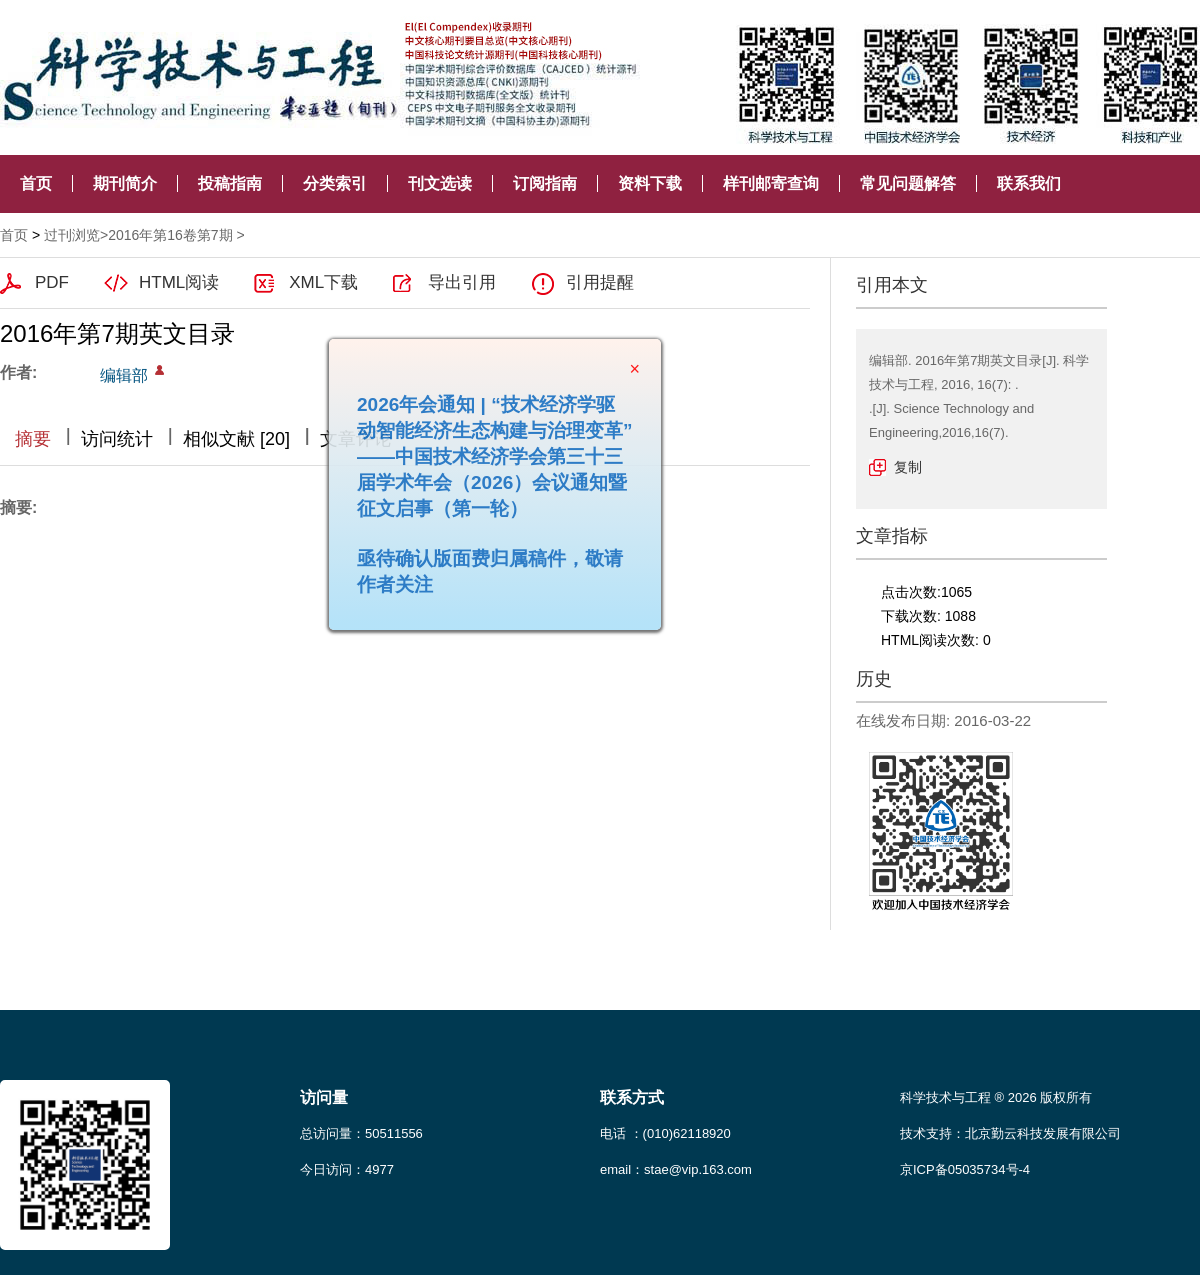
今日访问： (347, 1169)
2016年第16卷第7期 (170, 235)
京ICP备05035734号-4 (965, 1169)
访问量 (324, 1097)
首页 (36, 183)
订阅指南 (545, 183)
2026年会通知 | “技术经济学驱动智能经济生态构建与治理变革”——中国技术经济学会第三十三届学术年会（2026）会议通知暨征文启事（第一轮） (489, 450)
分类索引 (335, 183)
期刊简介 (125, 183)
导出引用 (462, 282)
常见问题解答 (908, 183)
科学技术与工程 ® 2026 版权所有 (996, 1097)
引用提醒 (600, 282)
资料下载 (650, 183)
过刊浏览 (72, 235)
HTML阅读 (179, 282)
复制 (908, 467)
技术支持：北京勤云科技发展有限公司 (1010, 1133)
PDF (52, 282)
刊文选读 (440, 183)
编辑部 (124, 375)
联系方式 (632, 1097)
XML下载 (323, 282)
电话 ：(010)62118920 (665, 1133)
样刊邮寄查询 (771, 183)
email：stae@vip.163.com (676, 1169)
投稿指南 (230, 183)
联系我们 (1029, 183)
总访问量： (361, 1133)
